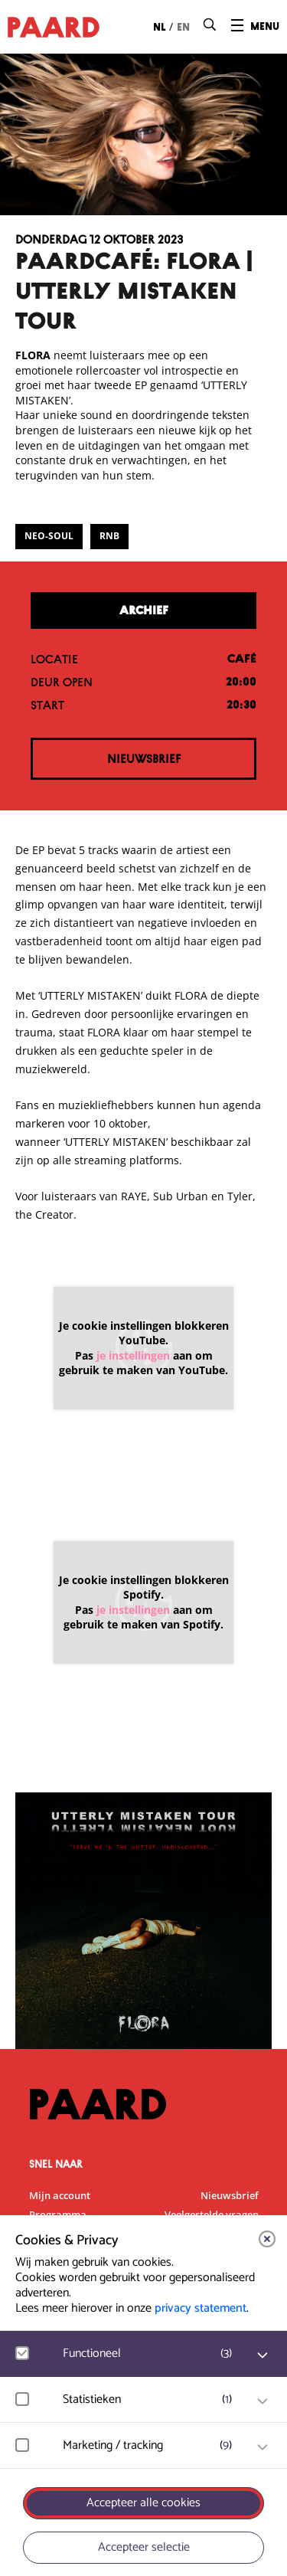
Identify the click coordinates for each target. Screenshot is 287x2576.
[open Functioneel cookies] (262, 2355)
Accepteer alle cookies (143, 2503)
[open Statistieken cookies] (262, 2401)
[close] (267, 2239)
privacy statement (200, 2308)
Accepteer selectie (144, 2547)
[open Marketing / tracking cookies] (262, 2447)
